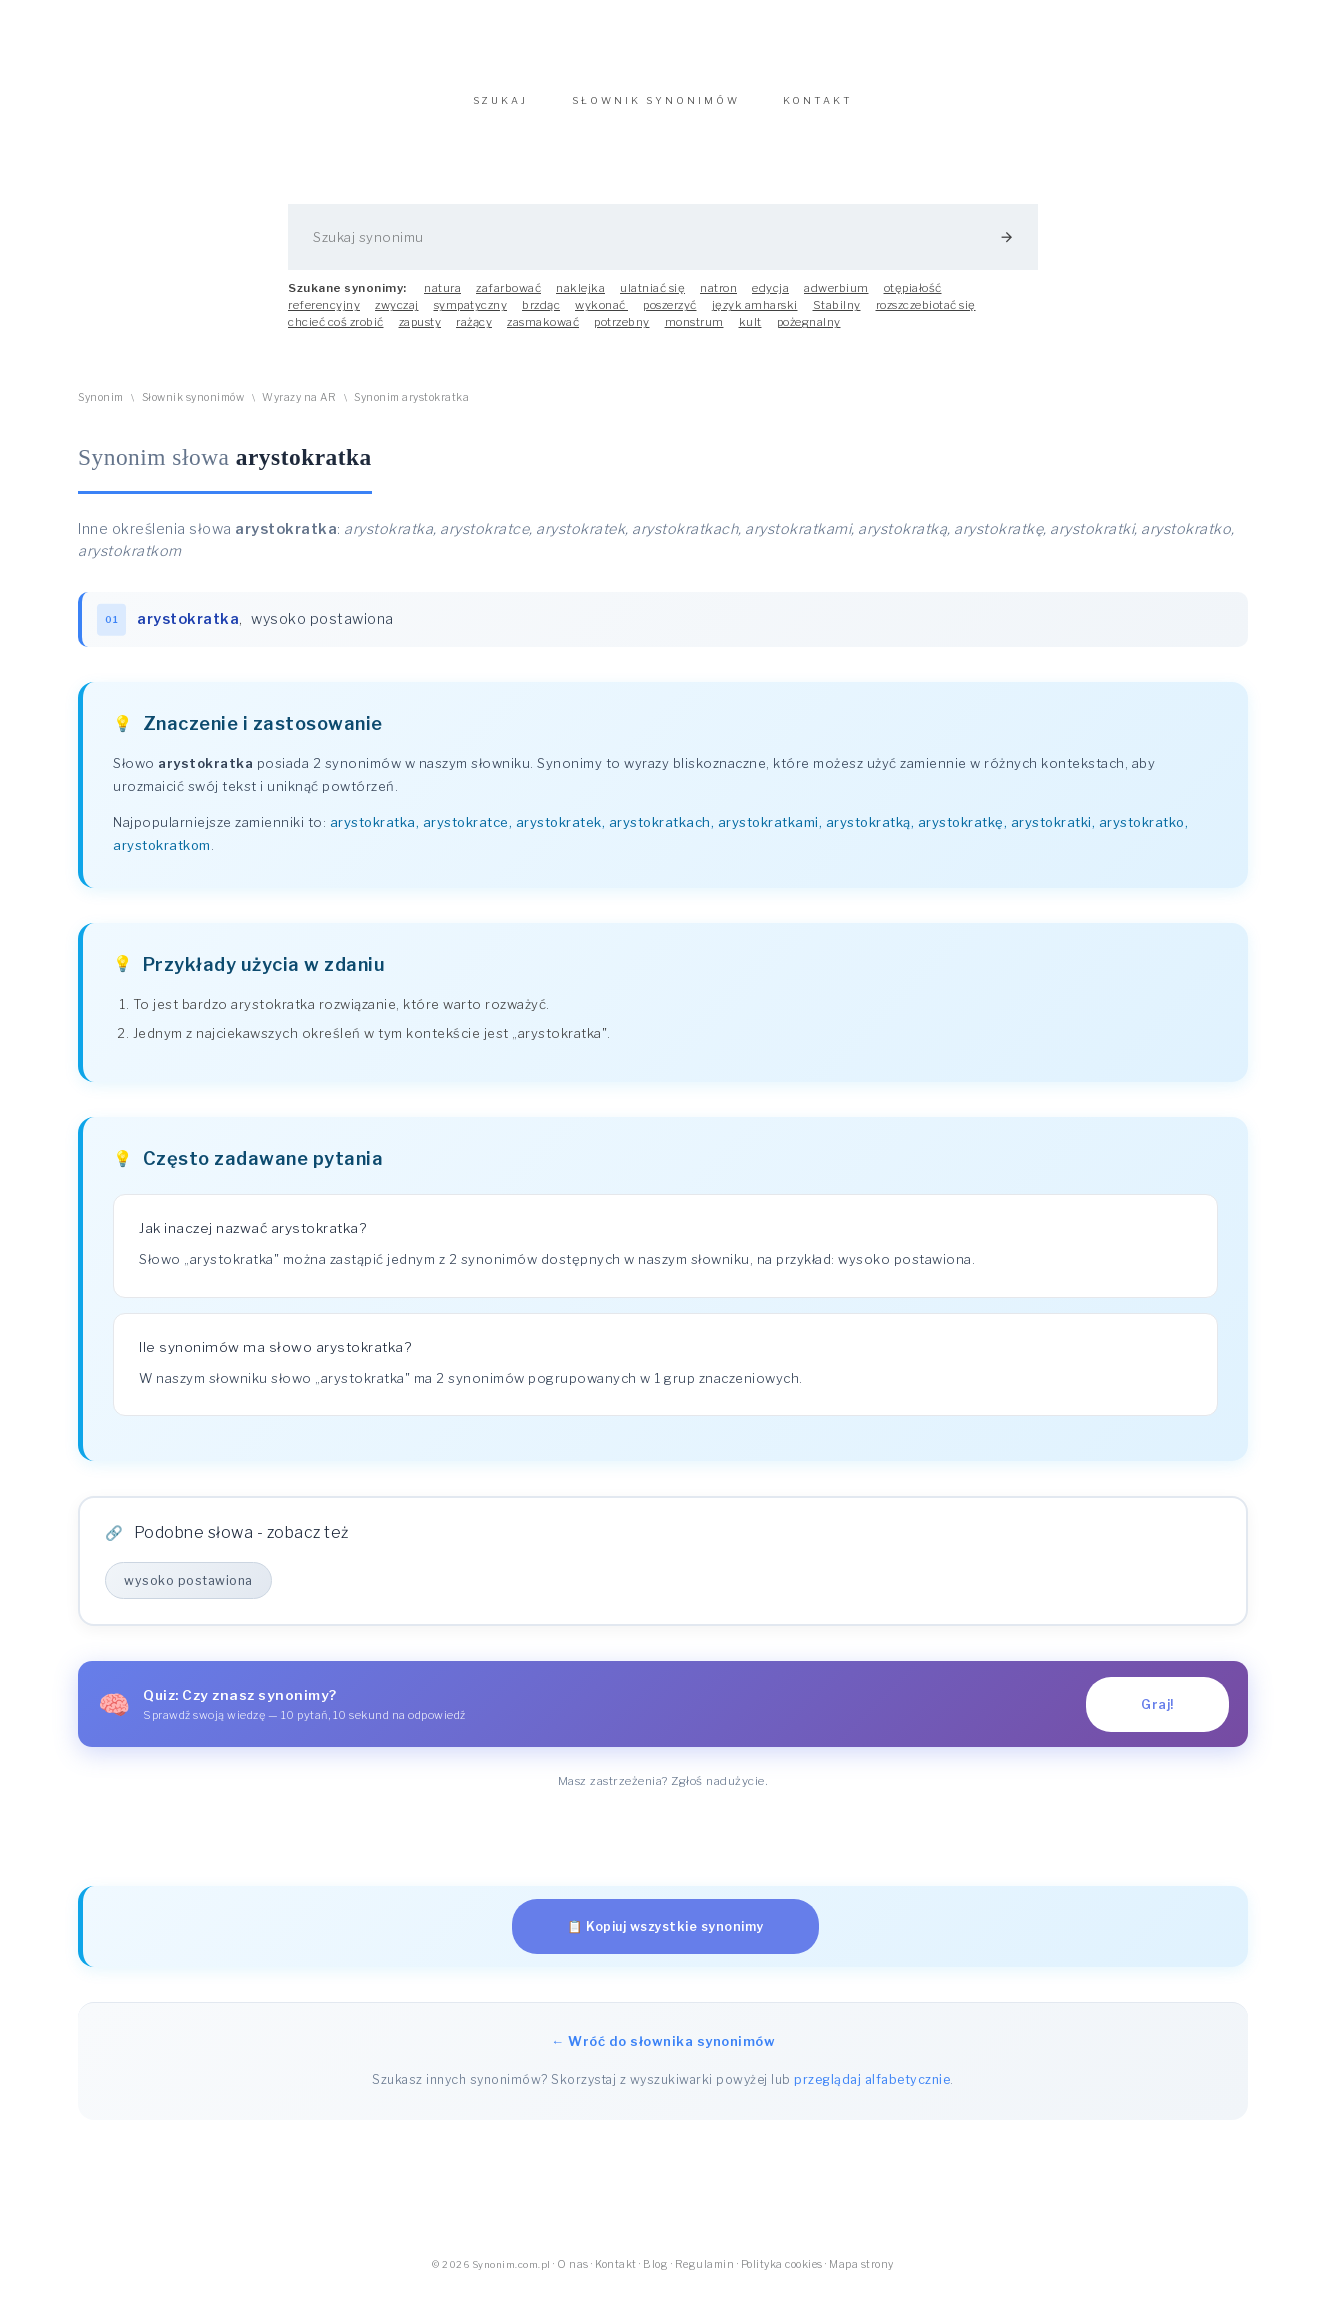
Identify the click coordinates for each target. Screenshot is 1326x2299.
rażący (474, 332)
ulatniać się (652, 298)
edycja (770, 298)
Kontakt (616, 2274)
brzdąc (541, 315)
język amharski (755, 315)
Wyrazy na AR (299, 407)
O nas (573, 2274)
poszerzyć (670, 315)
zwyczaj (397, 315)
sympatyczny (471, 315)
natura (442, 298)
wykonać (601, 315)
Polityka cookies (782, 2274)
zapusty (420, 332)
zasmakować (543, 332)
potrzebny (622, 332)
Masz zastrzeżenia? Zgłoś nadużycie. (663, 1791)
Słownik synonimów (193, 407)
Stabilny (837, 315)
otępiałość (913, 298)
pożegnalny (809, 332)
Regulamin (705, 2274)
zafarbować (508, 298)
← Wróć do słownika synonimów (663, 2051)
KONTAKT (818, 110)
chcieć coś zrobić (336, 332)
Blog (655, 2274)
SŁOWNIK (656, 110)
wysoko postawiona (322, 629)
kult (750, 332)
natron (718, 298)
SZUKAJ (500, 110)
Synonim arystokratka (411, 407)
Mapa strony (861, 2274)
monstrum (694, 332)
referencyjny (324, 315)
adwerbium (836, 298)
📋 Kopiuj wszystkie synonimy (665, 1936)
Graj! (1157, 1714)
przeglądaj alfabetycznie (872, 2089)
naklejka (580, 298)
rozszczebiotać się (926, 315)
